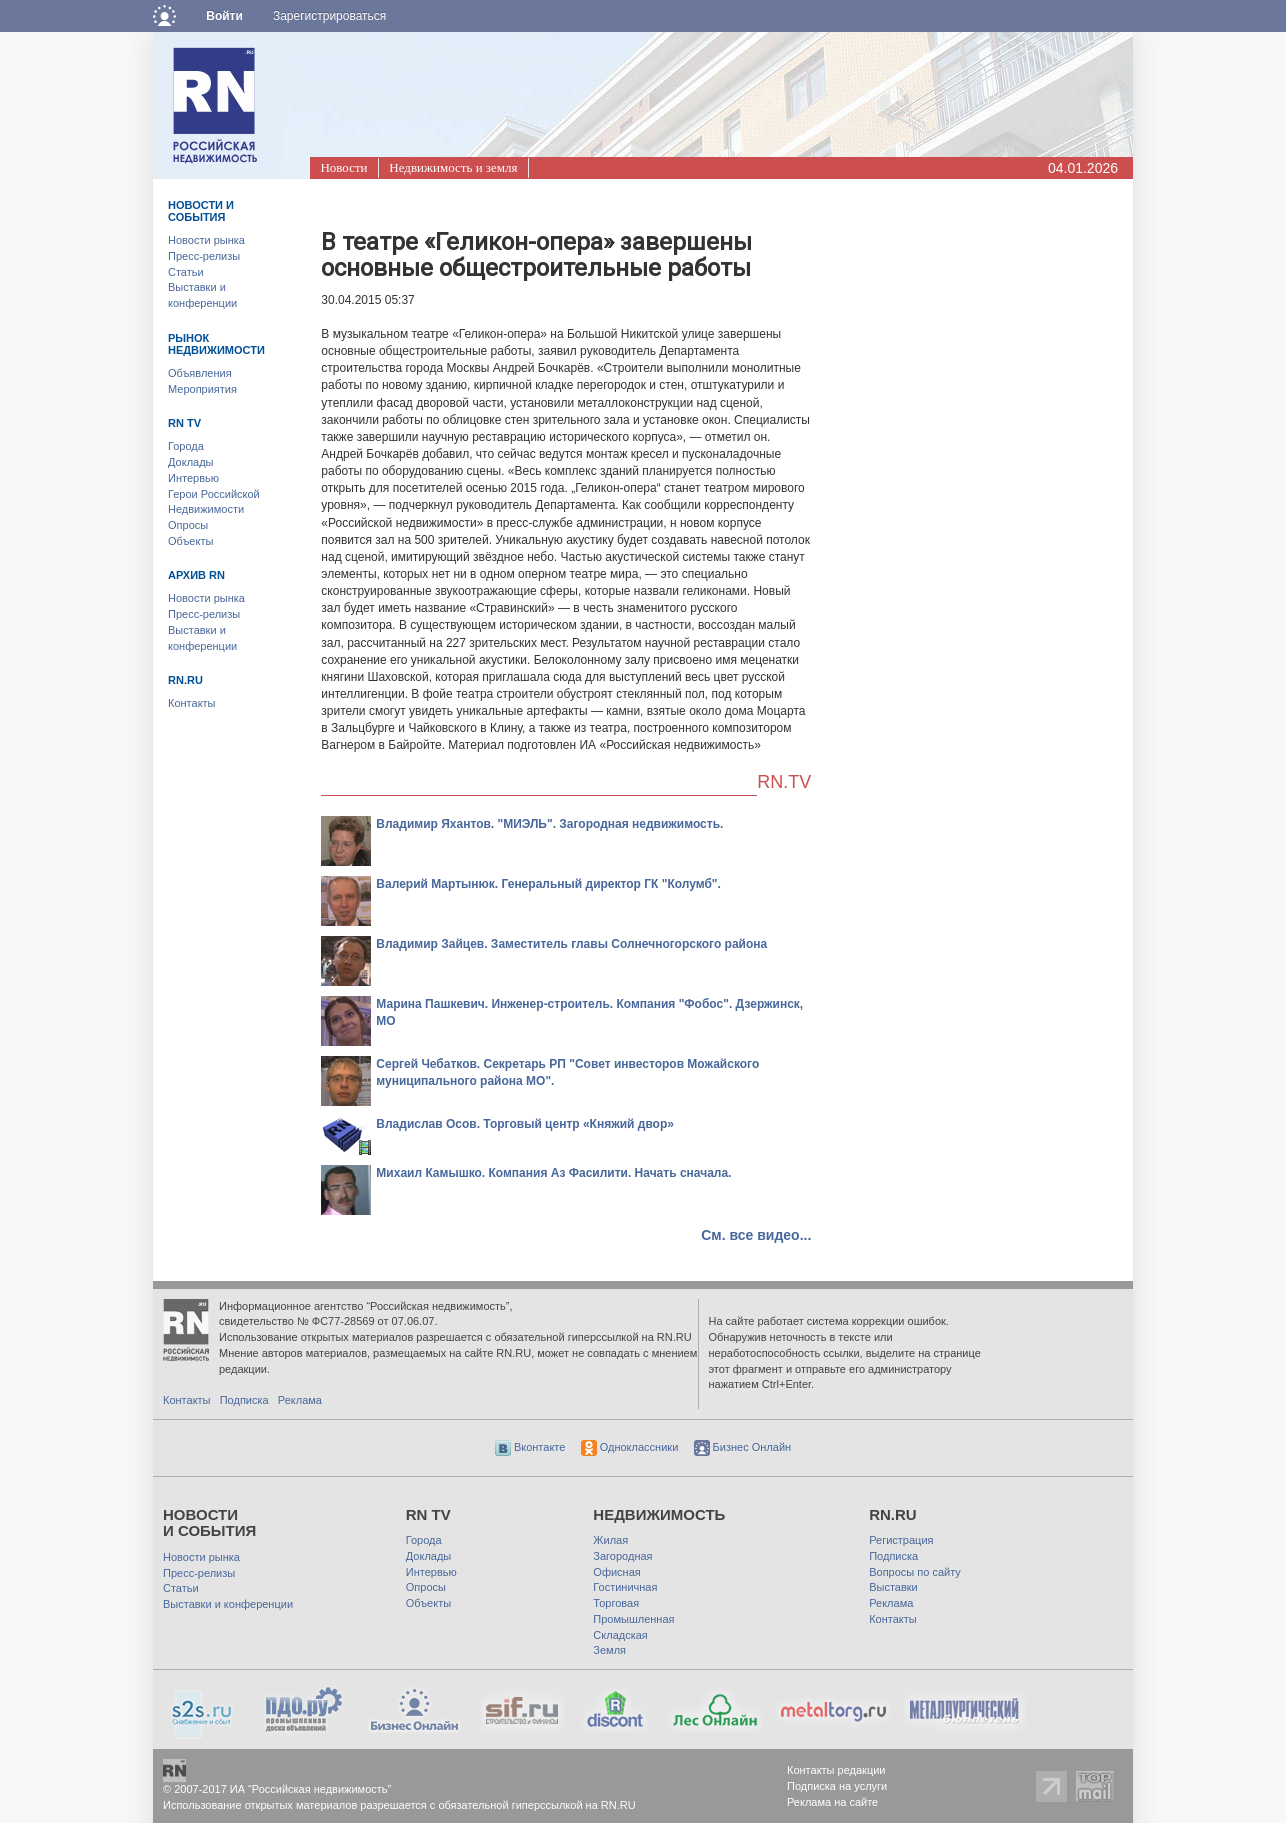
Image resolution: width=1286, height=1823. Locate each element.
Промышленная (633, 1619)
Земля (609, 1650)
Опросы (188, 525)
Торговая (616, 1603)
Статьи (186, 272)
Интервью (193, 478)
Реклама (300, 1400)
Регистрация (901, 1540)
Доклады (191, 462)
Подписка (244, 1400)
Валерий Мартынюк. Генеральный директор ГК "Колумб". (548, 884)
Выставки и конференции (228, 1604)
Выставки (893, 1587)
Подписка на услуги (837, 1786)
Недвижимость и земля (453, 167)
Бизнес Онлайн (743, 1447)
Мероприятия (202, 389)
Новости (343, 167)
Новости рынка (206, 240)
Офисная (616, 1572)
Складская (620, 1635)
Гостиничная (625, 1587)
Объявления (200, 373)
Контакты (192, 703)
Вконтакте (530, 1447)
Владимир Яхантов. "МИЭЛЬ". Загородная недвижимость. (549, 824)
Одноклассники (630, 1447)
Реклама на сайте (832, 1802)
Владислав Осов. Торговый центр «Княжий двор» (525, 1124)
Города (186, 446)
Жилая (610, 1540)
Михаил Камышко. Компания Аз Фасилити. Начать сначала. (553, 1173)
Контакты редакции (836, 1770)
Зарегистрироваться (329, 16)
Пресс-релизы (204, 256)
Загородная (622, 1556)
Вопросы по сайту (915, 1572)
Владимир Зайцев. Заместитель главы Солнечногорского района (571, 944)
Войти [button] (224, 16)
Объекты (190, 541)
